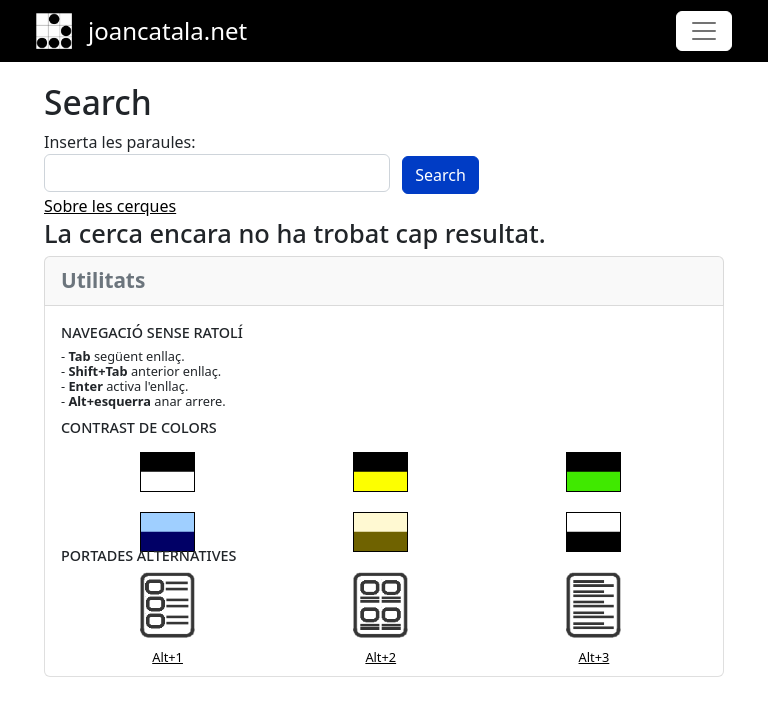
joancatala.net (167, 30)
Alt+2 (380, 657)
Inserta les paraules (117, 142)
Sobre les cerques (110, 206)
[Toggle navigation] (704, 31)
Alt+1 (167, 657)
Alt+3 (594, 657)
